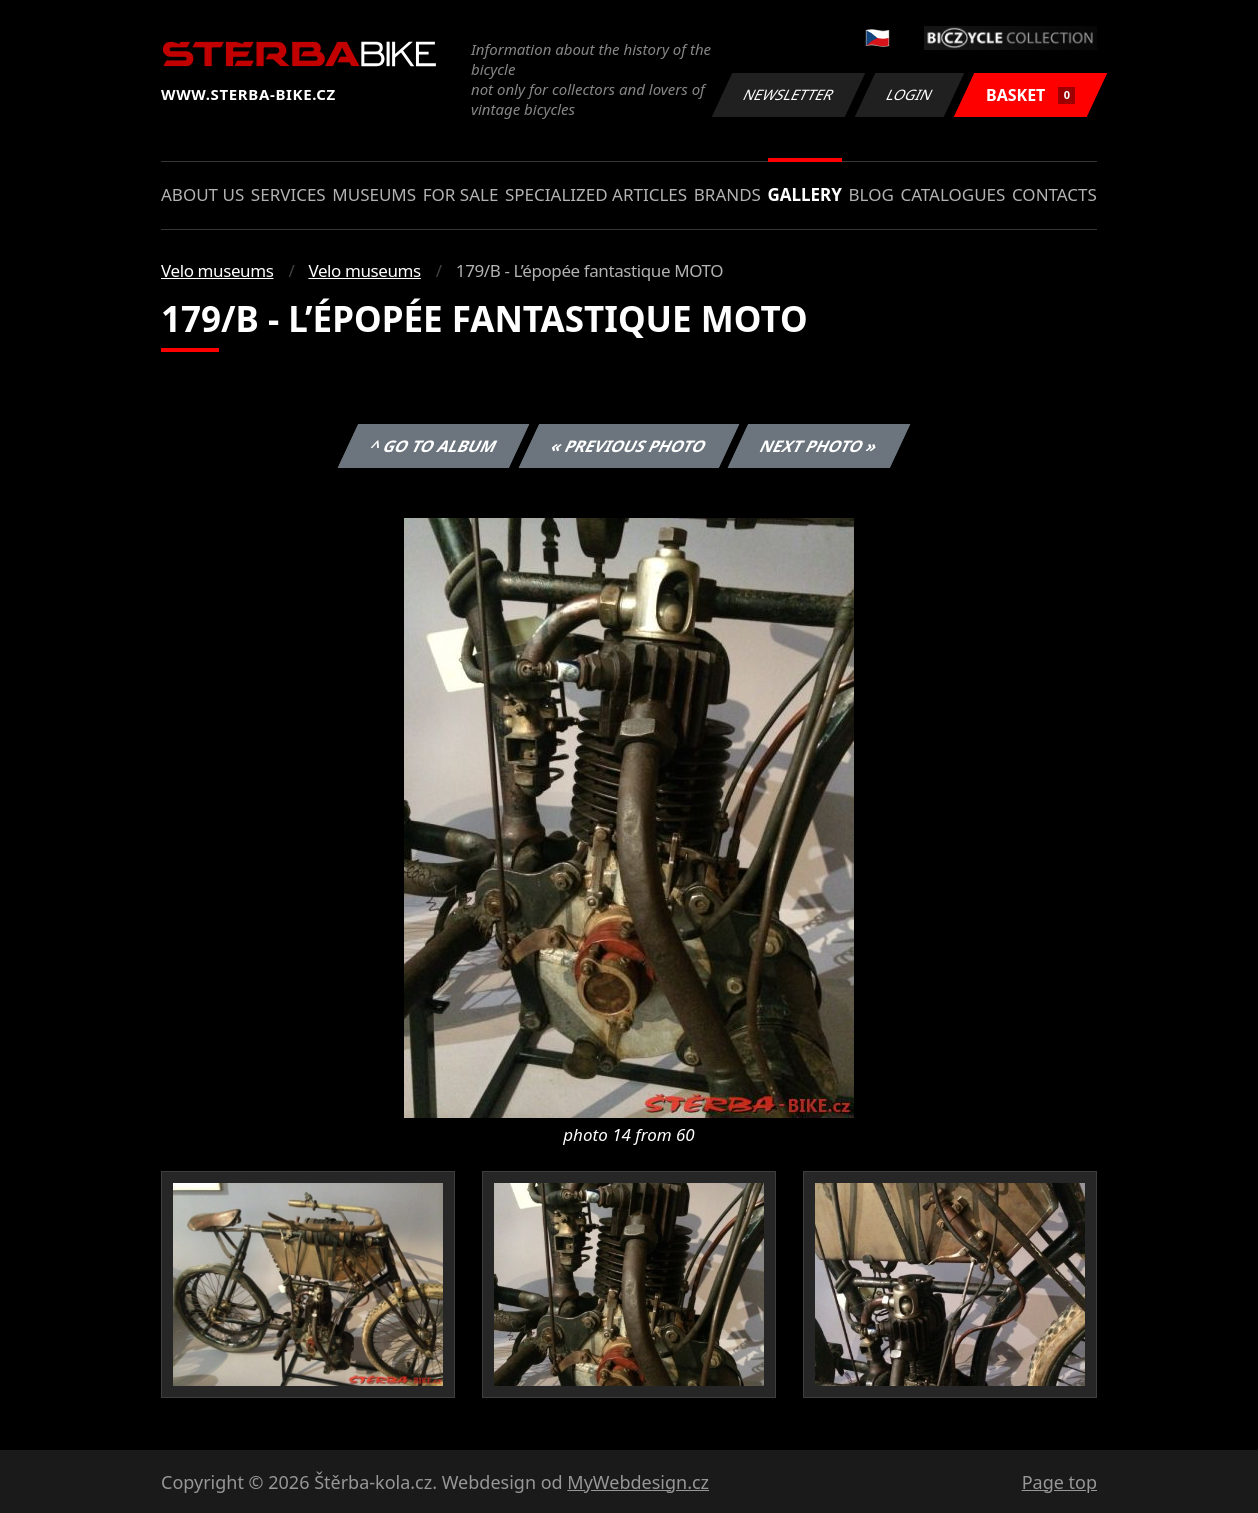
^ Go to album (433, 446)
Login (910, 94)
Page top (1059, 1482)
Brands (727, 194)
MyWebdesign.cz (638, 1482)
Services (288, 194)
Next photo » (819, 446)
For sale (461, 194)
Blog (871, 194)
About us (202, 194)
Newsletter (788, 94)
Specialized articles (596, 194)
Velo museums (217, 270)
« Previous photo (629, 446)
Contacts (1054, 194)
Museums (374, 194)
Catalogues (952, 194)
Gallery (805, 194)
